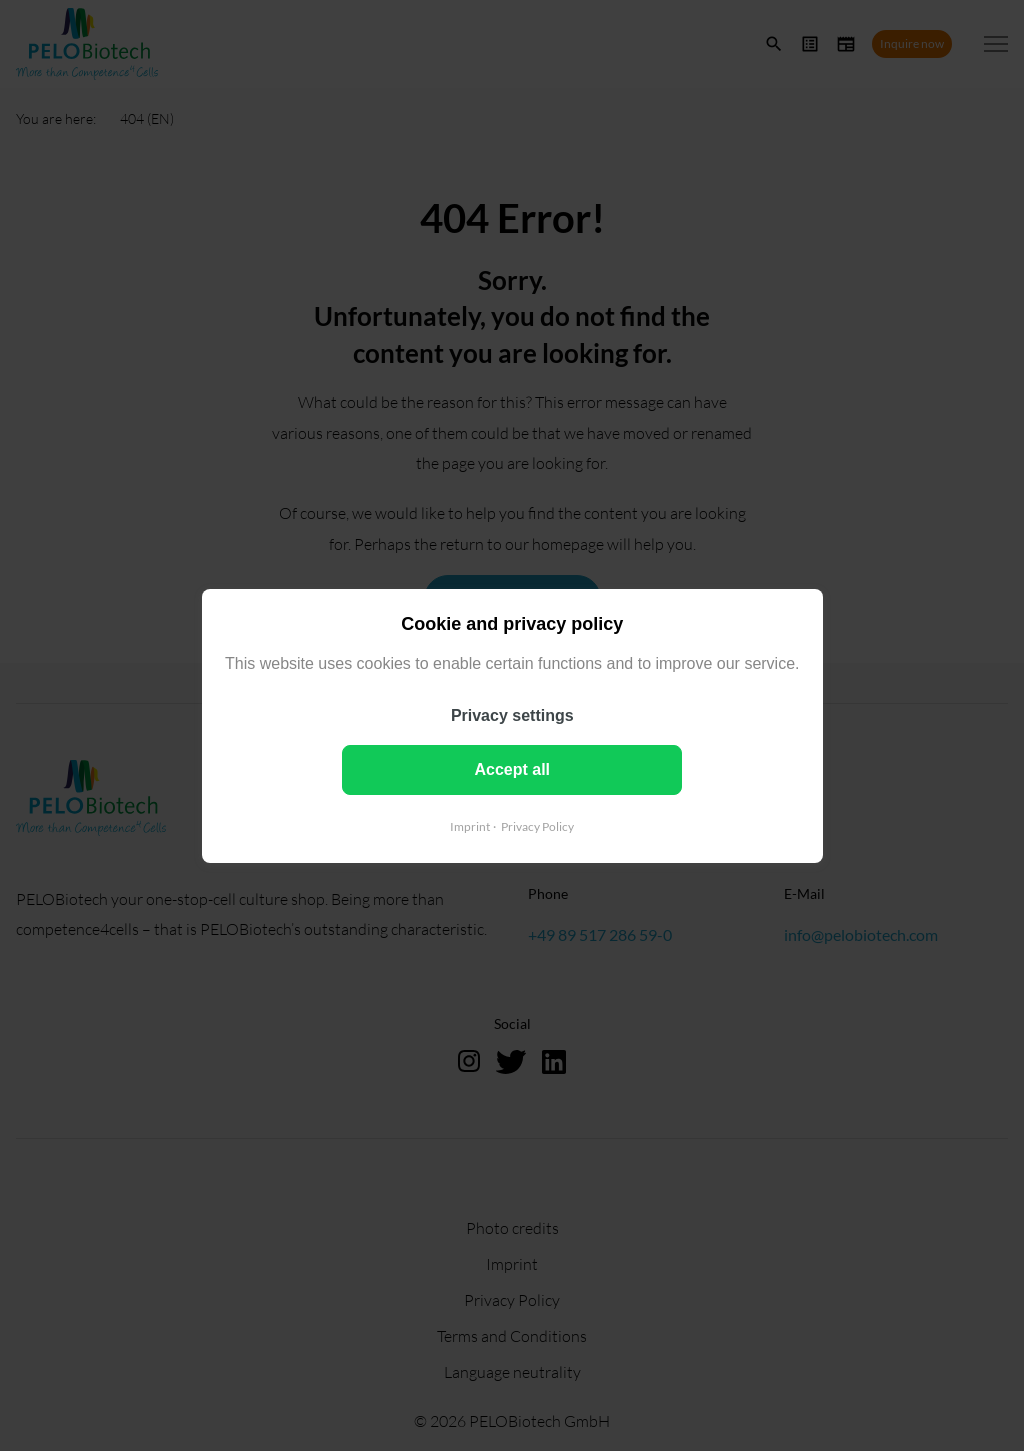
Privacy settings (512, 714)
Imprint (470, 825)
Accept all (512, 768)
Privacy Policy (537, 825)
